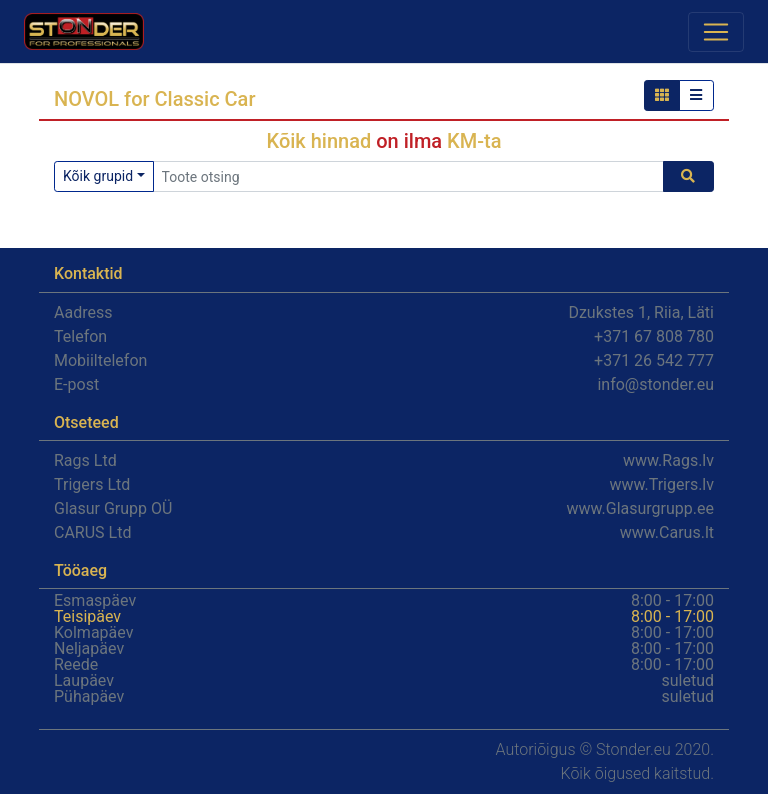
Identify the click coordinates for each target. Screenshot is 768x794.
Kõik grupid (98, 176)
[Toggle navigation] (716, 32)
